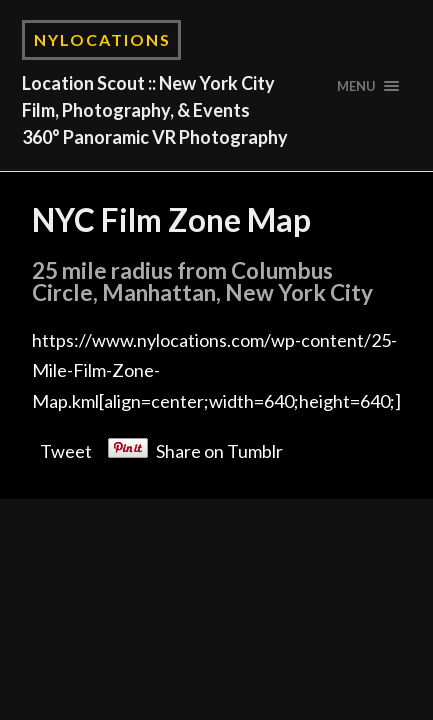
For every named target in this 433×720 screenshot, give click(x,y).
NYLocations (102, 39)
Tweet (66, 447)
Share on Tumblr (219, 447)
